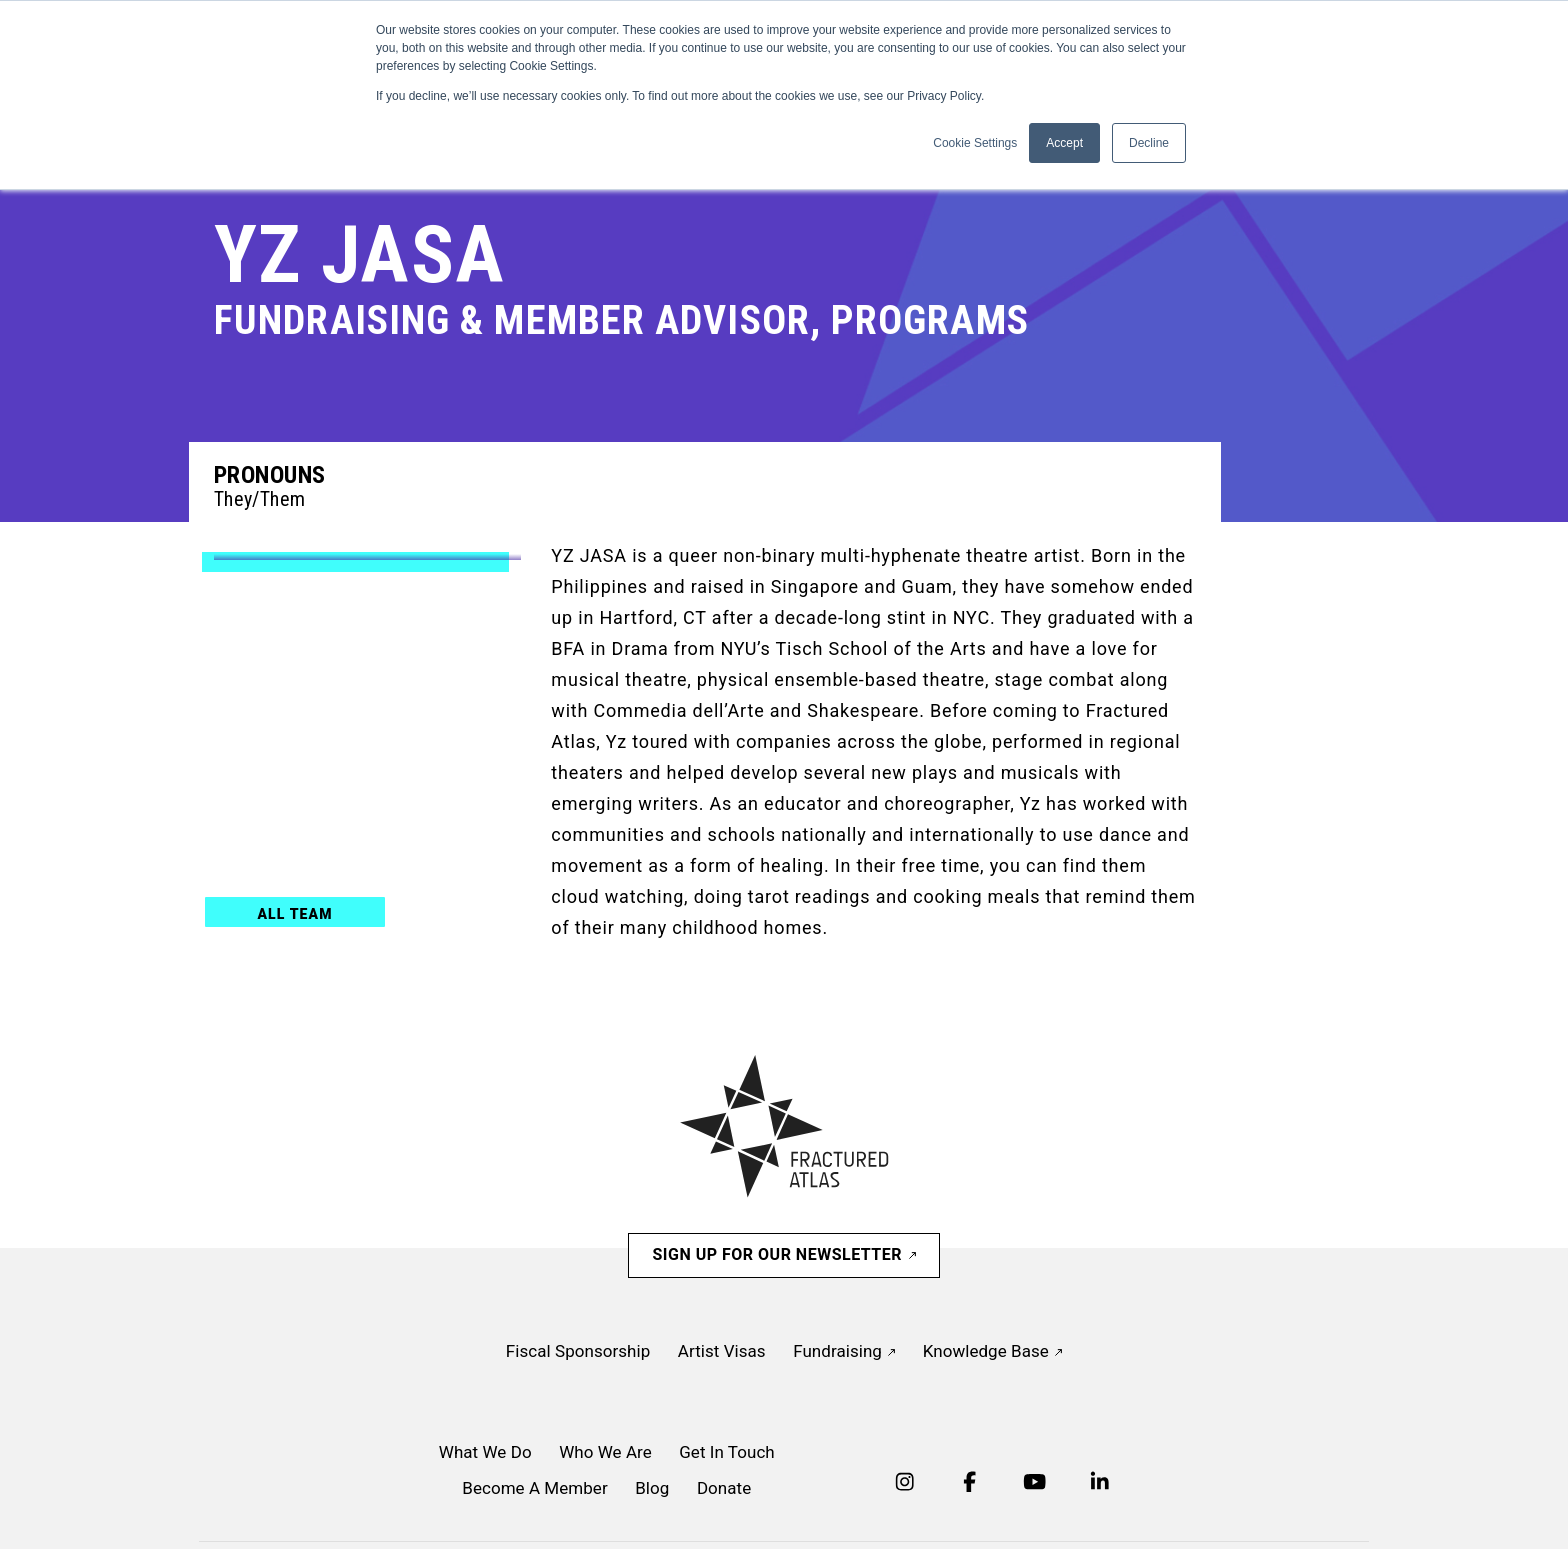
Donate (724, 1488)
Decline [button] (1149, 143)
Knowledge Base (992, 1351)
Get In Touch (727, 1452)
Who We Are (605, 1452)
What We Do (485, 1452)
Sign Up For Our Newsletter (783, 1254)
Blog (652, 1488)
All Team (294, 914)
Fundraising (844, 1351)
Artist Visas (722, 1351)
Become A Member (534, 1488)
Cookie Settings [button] (975, 143)
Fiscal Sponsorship (578, 1351)
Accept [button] (1064, 143)
